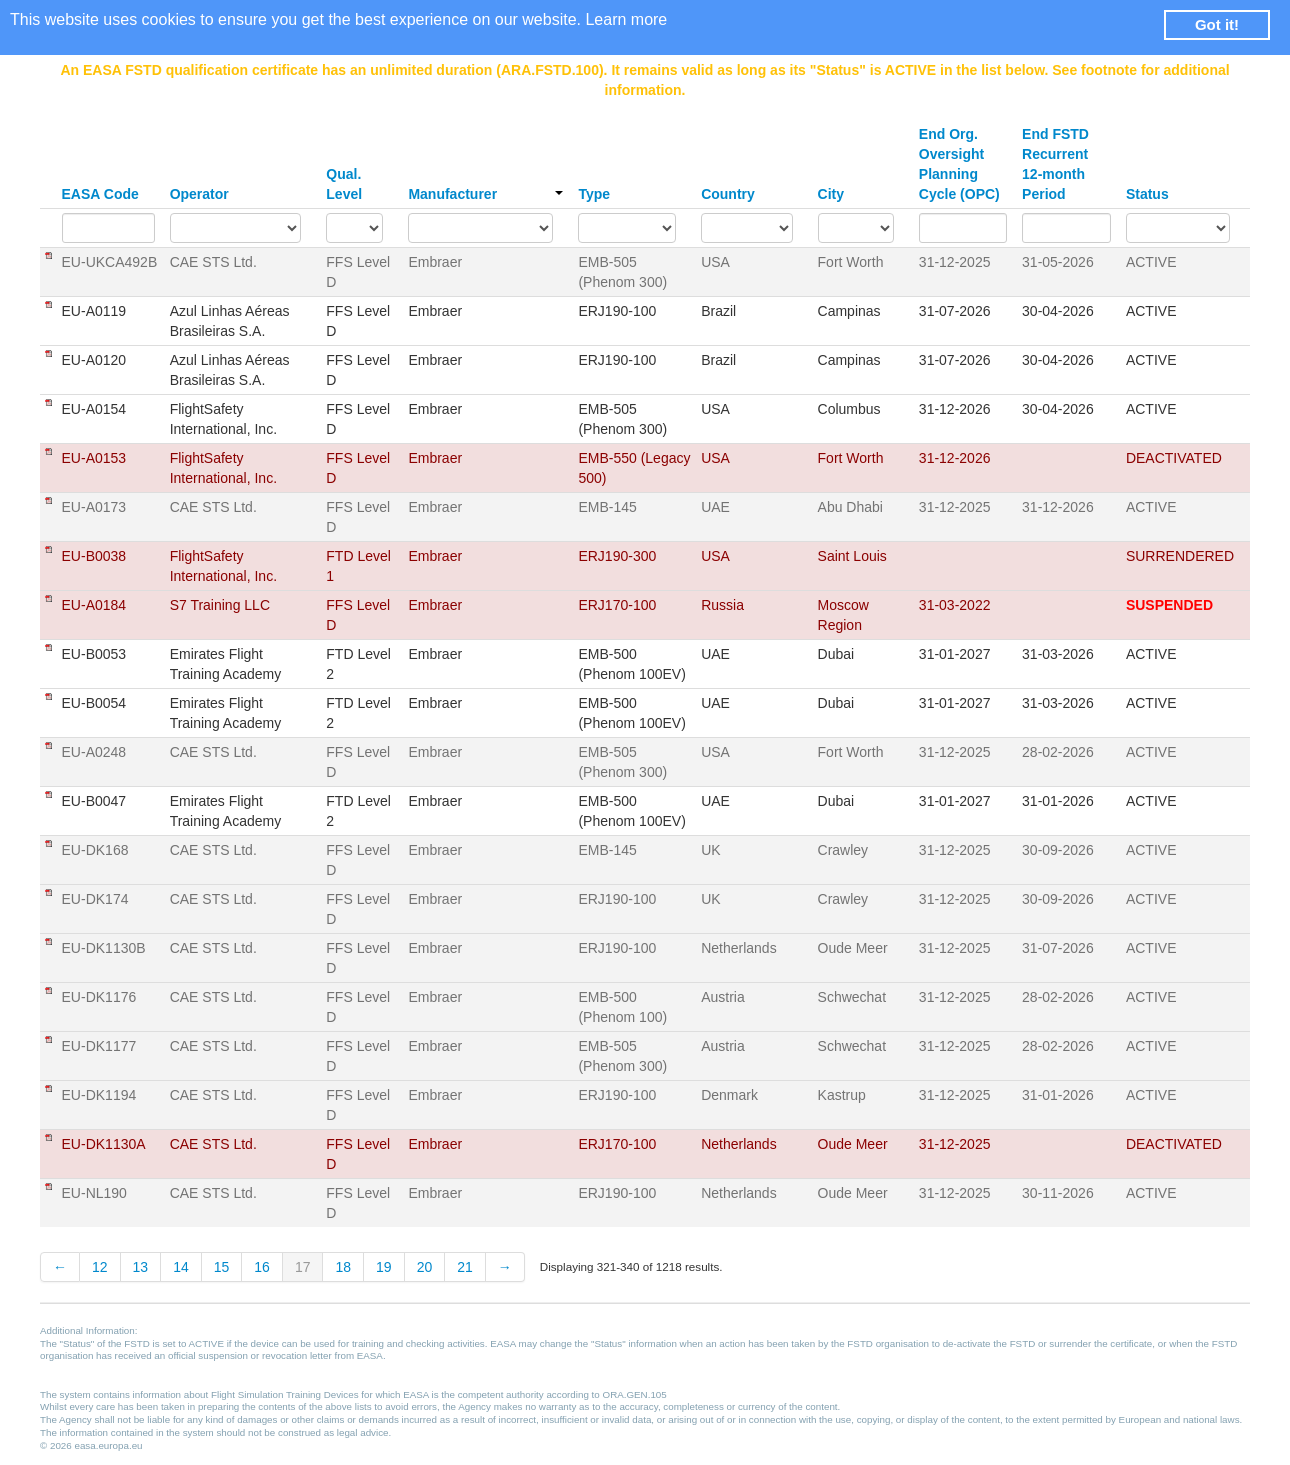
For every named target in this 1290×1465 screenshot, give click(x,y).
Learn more (626, 19)
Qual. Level (344, 184)
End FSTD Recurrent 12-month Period (1055, 164)
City (831, 194)
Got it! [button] (1217, 24)
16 (262, 1267)
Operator (199, 194)
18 (343, 1267)
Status (1147, 194)
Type (594, 194)
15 (222, 1267)
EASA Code (100, 194)
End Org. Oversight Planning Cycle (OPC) (959, 164)
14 (181, 1267)
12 (100, 1267)
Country (728, 194)
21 (465, 1267)
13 (141, 1267)
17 (303, 1267)
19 (384, 1267)
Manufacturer (485, 194)
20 (425, 1267)
